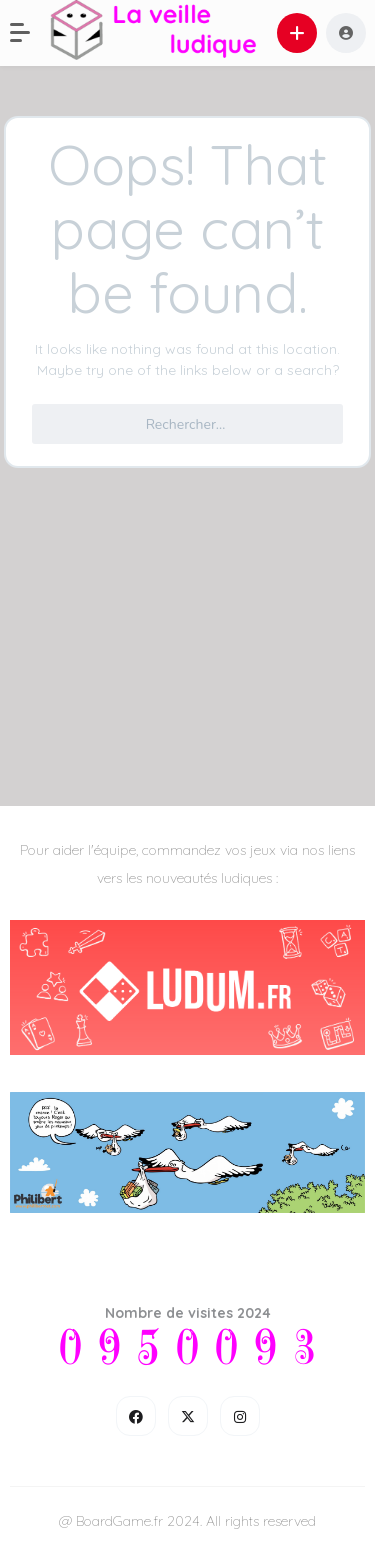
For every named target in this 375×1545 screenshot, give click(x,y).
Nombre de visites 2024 (188, 1313)
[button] (30, 33)
